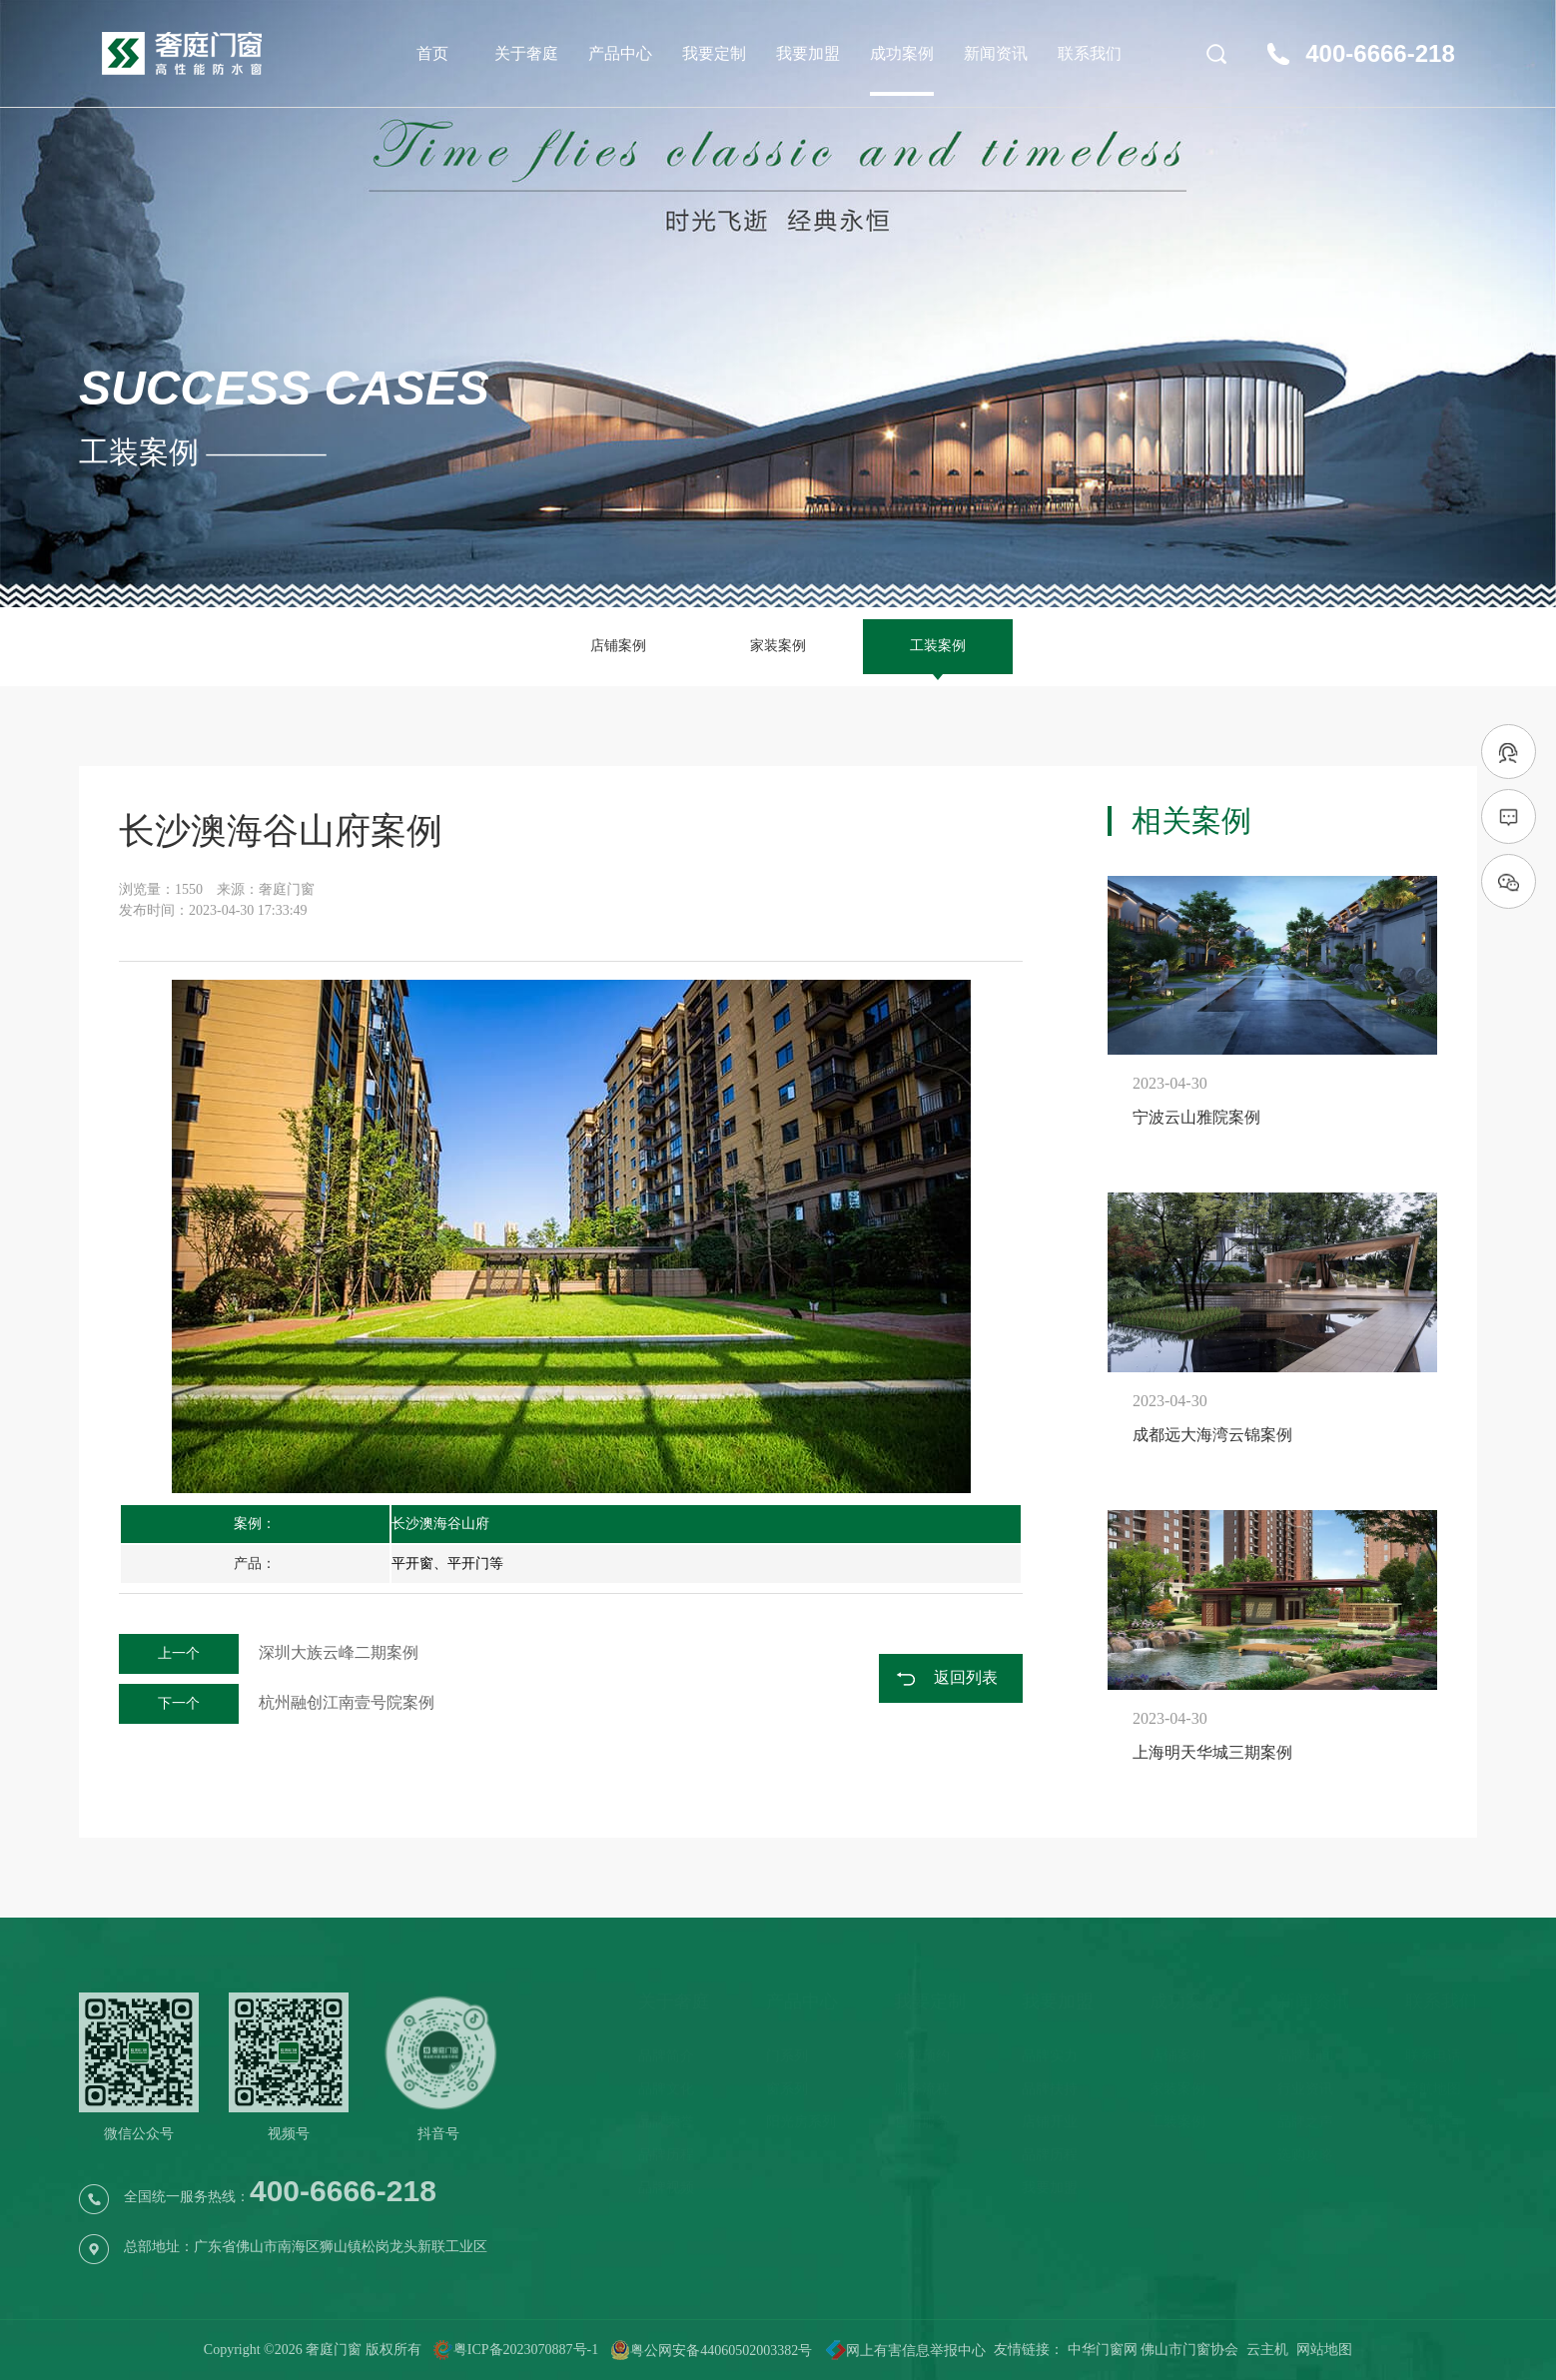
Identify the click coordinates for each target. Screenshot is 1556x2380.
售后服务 (922, 2121)
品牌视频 (666, 2187)
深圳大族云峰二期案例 (268, 1652)
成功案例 (902, 54)
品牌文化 (666, 2088)
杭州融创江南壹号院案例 (276, 1702)
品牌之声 (1305, 2121)
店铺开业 (1050, 2121)
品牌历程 (666, 2154)
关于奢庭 (526, 54)
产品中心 (620, 54)
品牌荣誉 (666, 2121)
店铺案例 (618, 645)
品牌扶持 (1050, 2088)
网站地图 (1324, 2349)
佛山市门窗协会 (1189, 2349)
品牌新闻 (1305, 2055)
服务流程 (922, 2088)
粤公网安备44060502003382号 (711, 2350)
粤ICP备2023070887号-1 (525, 2350)
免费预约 (922, 2055)
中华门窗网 (1103, 2349)
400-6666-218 (1379, 54)
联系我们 (1090, 54)
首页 (432, 54)
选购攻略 (1305, 2154)
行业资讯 (1305, 2088)
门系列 (787, 2055)
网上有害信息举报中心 (899, 2350)
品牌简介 (666, 2055)
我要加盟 (808, 54)
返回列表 (966, 1677)
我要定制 (714, 54)
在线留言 (1433, 2121)
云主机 (1267, 2349)
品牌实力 (1050, 2055)
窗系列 (787, 2088)
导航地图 (1433, 2088)
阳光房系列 (801, 2121)
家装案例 (778, 645)
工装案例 (938, 645)
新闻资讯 (996, 54)
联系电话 (1433, 2055)
